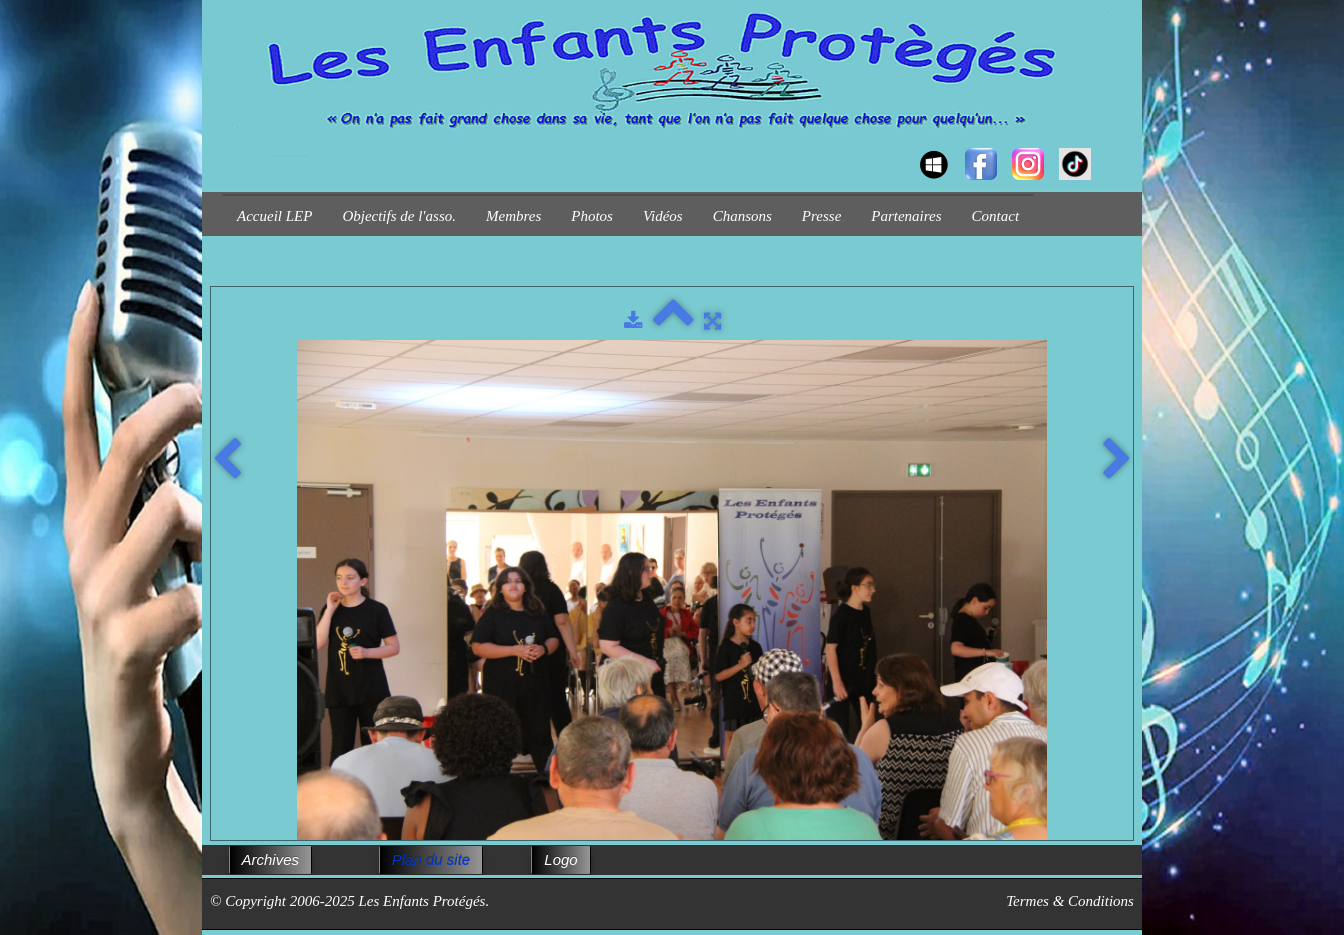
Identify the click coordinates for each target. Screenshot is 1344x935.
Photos (592, 216)
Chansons (742, 216)
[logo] (229, 146)
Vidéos (663, 216)
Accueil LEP (274, 216)
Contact (996, 216)
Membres (513, 216)
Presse (821, 216)
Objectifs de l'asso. (399, 216)
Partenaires (906, 216)
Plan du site (431, 859)
